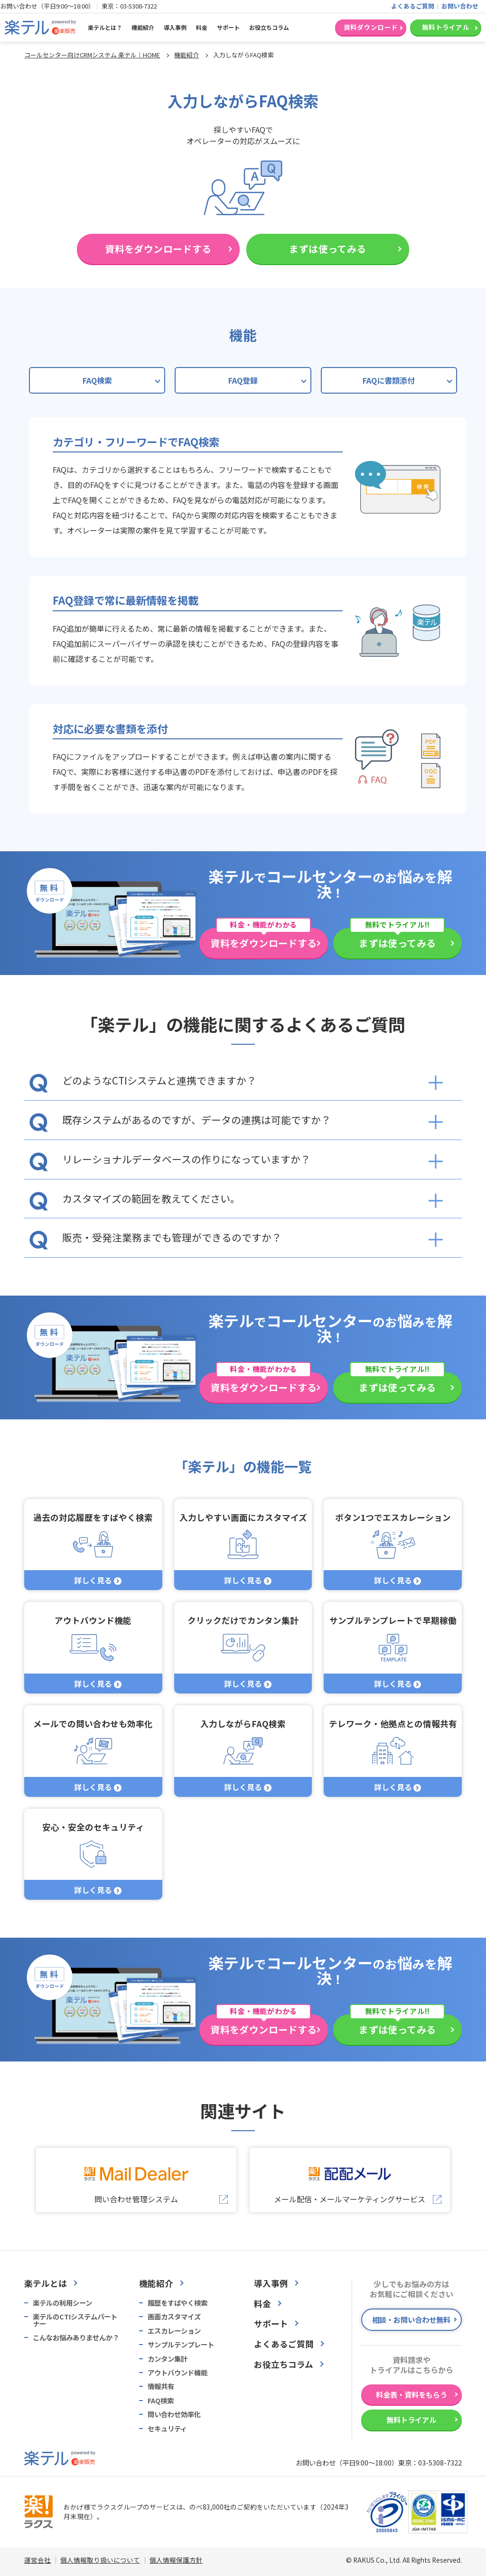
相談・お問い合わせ (411, 2319)
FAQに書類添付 (389, 380)
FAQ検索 (97, 380)
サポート (228, 27)
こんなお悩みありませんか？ (76, 2337)
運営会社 (37, 2560)
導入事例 (175, 27)
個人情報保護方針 (176, 2560)
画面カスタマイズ (174, 2316)
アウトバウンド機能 (177, 2372)
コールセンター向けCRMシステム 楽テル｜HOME (92, 54)
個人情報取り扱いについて (100, 2560)
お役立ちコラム (269, 27)
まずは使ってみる (327, 249)
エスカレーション (174, 2331)
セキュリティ (167, 2428)
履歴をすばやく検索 (177, 2303)
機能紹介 (142, 27)
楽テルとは (45, 2283)
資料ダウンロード (371, 27)
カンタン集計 (167, 2358)
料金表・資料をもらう (411, 2394)
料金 (201, 27)
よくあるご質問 (412, 5)
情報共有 (161, 2386)
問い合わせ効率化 (174, 2414)
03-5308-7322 (138, 5)
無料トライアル (445, 27)
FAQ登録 (243, 380)
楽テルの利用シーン (62, 2303)
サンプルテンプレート (181, 2344)
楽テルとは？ (105, 27)
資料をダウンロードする (158, 249)
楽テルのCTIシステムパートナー (75, 2320)
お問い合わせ (459, 5)
